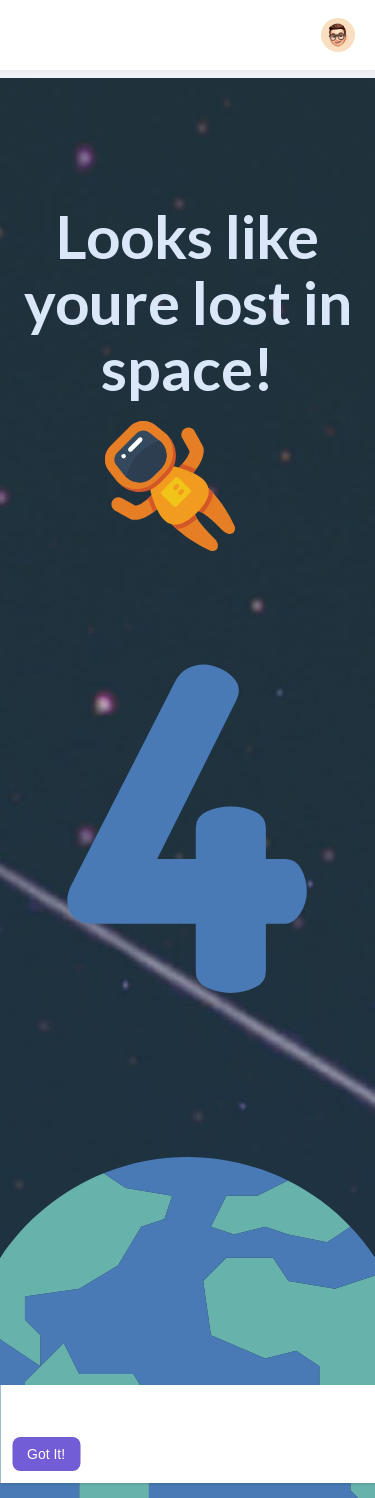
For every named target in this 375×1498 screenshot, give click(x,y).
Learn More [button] (219, 1427)
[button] (338, 35)
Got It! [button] (46, 1454)
